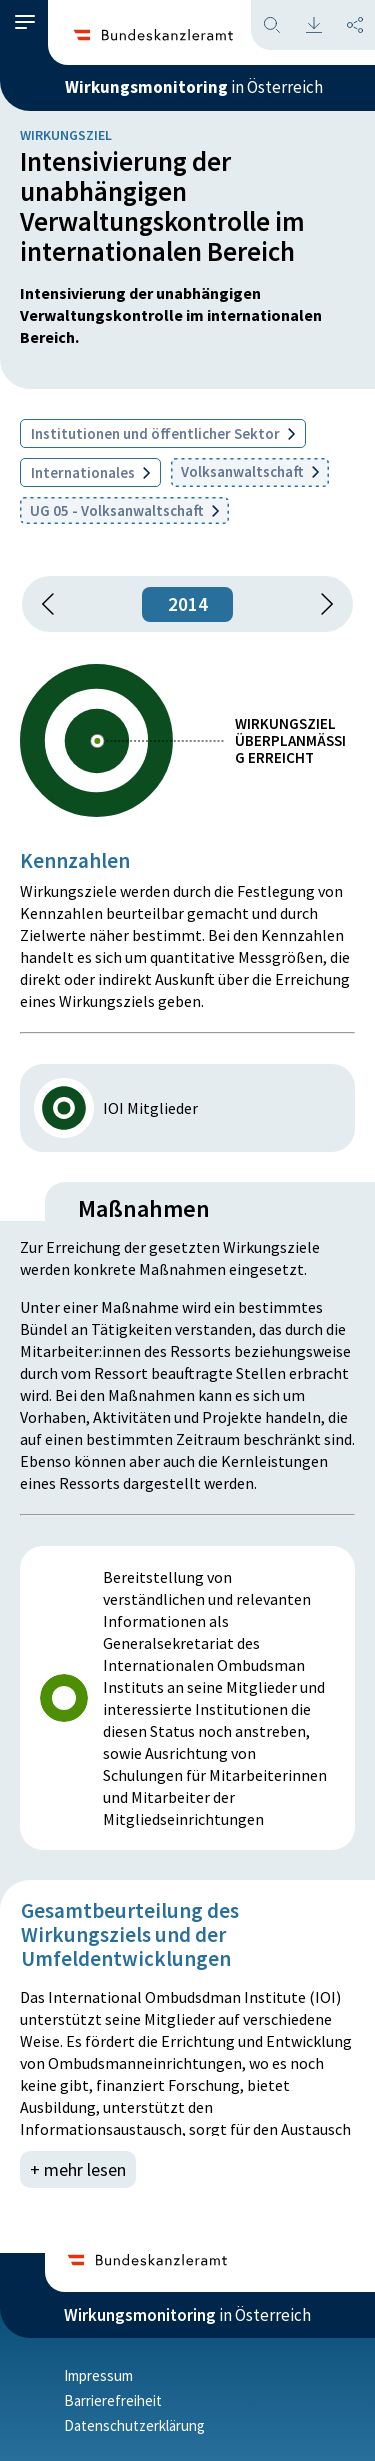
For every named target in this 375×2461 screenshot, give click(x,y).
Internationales (90, 472)
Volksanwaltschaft (250, 471)
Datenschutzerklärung (134, 2425)
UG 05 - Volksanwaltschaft (124, 510)
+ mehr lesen (78, 2169)
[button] (25, 22)
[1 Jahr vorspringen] (320, 604)
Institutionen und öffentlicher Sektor (163, 433)
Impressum (98, 2375)
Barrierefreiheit (113, 2400)
